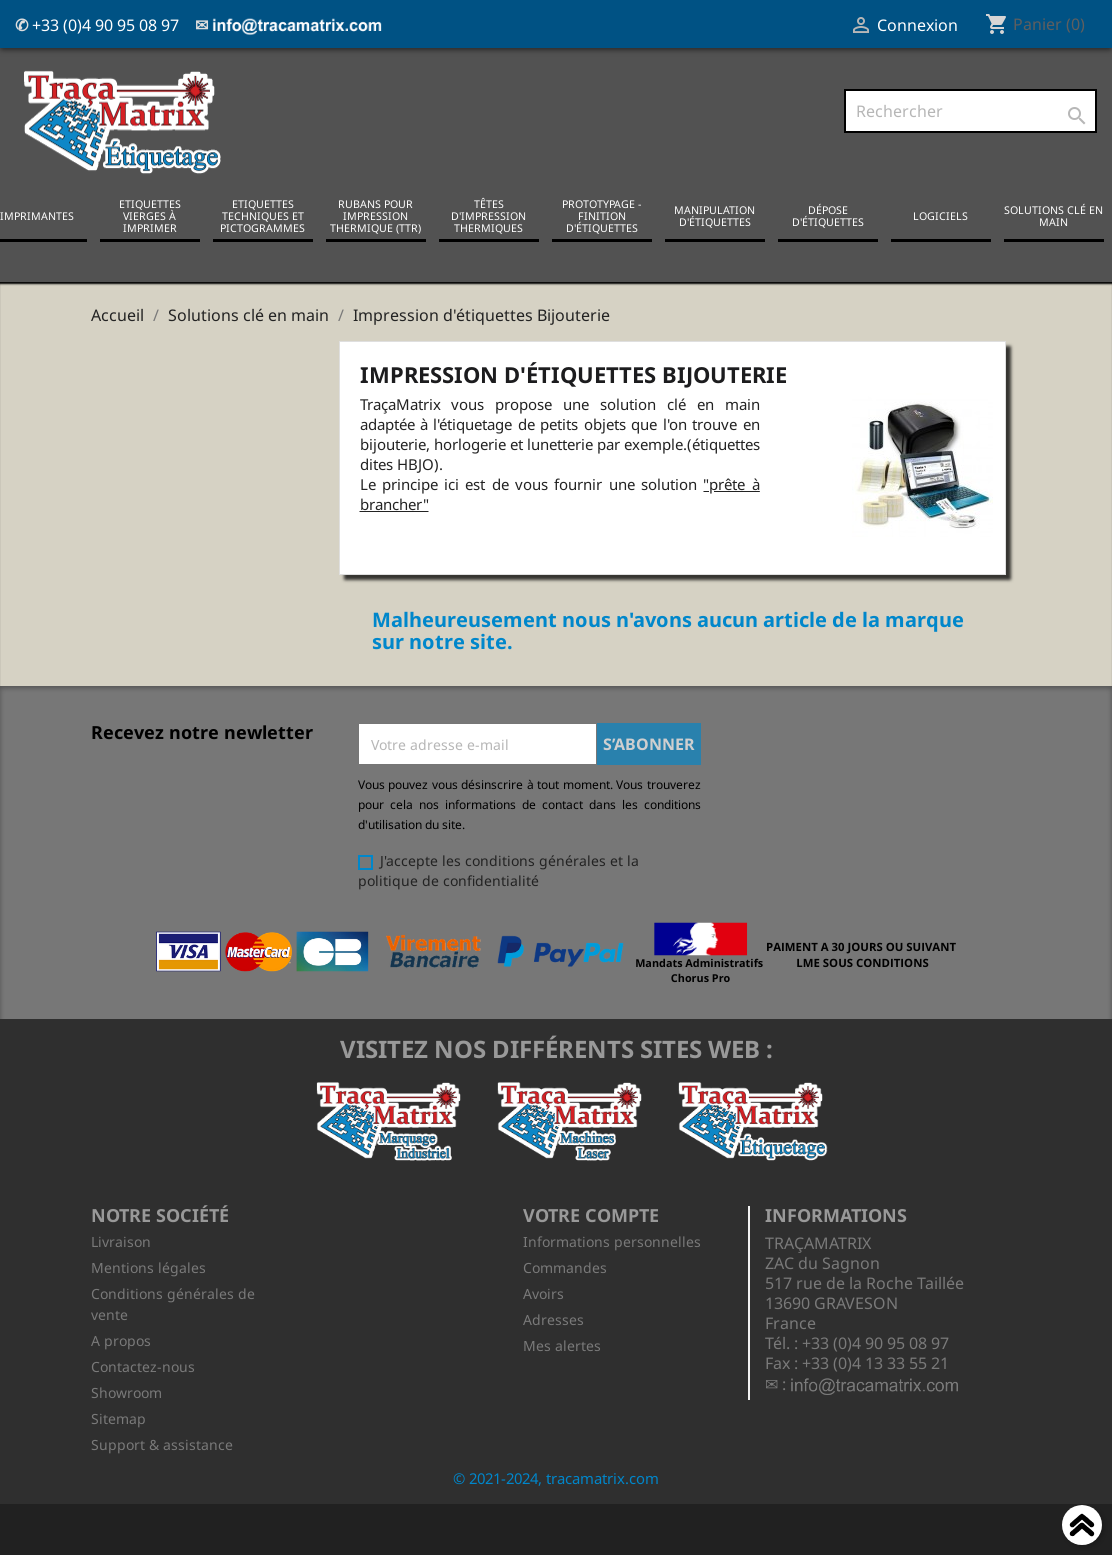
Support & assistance (162, 1443)
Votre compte (591, 1213)
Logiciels (940, 215)
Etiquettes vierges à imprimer (150, 215)
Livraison (121, 1240)
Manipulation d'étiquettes (714, 215)
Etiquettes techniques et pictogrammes (262, 215)
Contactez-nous (143, 1365)
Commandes (565, 1266)
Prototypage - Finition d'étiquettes (601, 215)
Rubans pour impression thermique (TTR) (375, 215)
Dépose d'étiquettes (828, 215)
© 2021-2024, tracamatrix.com (556, 1477)
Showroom (126, 1391)
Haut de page (1082, 1528)
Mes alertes (562, 1344)
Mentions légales (148, 1266)
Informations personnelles (612, 1240)
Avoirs (543, 1292)
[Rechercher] (970, 111)
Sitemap (118, 1417)
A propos (121, 1339)
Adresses (553, 1318)
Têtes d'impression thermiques (488, 215)
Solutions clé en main (1053, 215)
